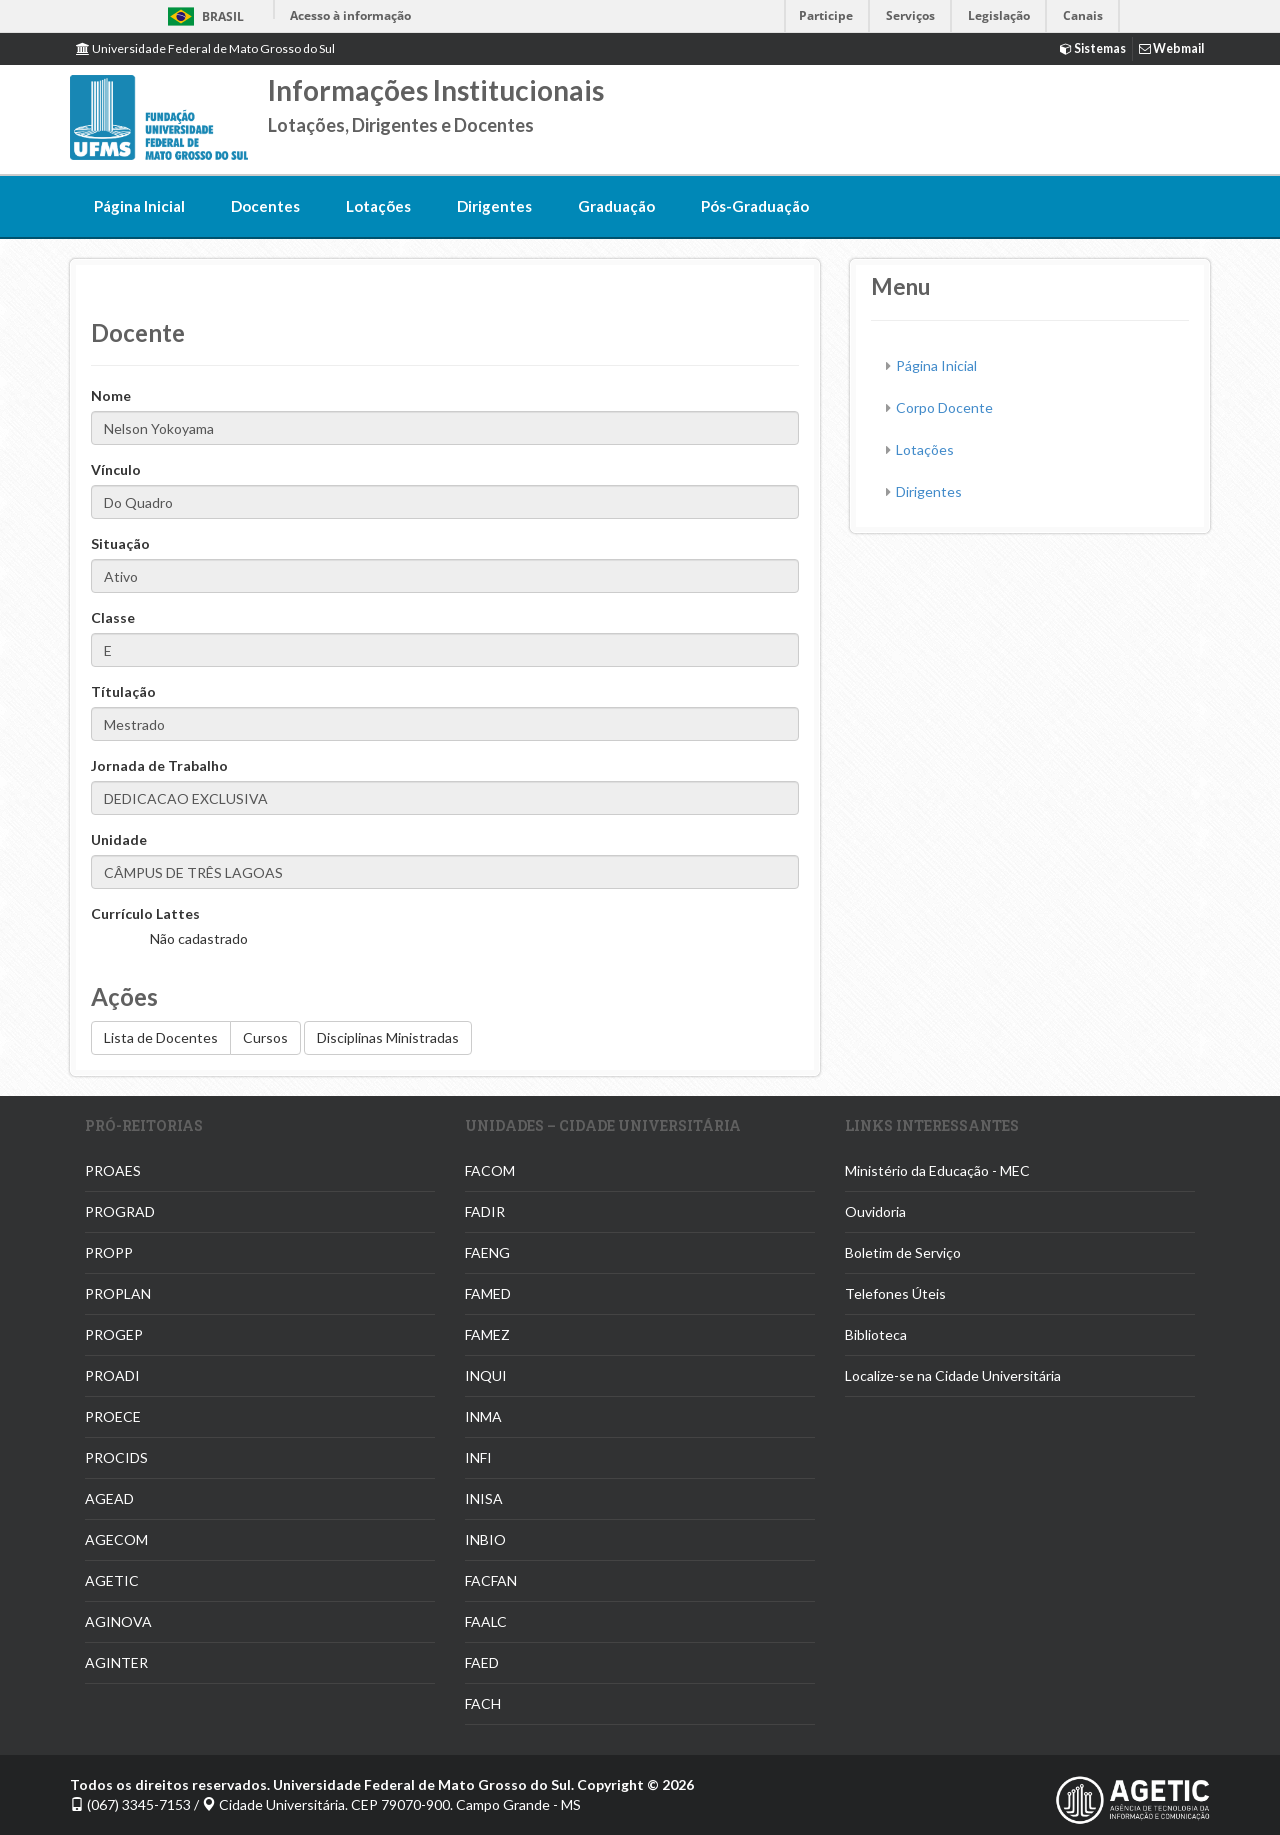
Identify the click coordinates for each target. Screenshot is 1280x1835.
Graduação (616, 206)
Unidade (119, 839)
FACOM (490, 1170)
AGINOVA (118, 1621)
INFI (478, 1457)
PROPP (109, 1252)
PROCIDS (116, 1457)
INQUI (486, 1375)
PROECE (113, 1416)
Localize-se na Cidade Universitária (953, 1375)
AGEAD (109, 1498)
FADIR (485, 1211)
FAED (482, 1662)
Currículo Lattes (145, 913)
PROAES (113, 1170)
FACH (483, 1703)
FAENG (487, 1252)
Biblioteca (876, 1334)
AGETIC (112, 1580)
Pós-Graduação (755, 206)
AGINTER (116, 1662)
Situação (120, 543)
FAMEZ (487, 1334)
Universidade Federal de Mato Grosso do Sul (205, 48)
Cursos (265, 1037)
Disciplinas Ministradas (388, 1037)
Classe (113, 617)
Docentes (265, 206)
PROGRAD (120, 1211)
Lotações (378, 206)
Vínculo (116, 469)
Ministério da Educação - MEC (937, 1170)
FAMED (488, 1293)
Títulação (123, 691)
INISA (484, 1498)
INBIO (485, 1539)
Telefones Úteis (895, 1293)
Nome (111, 395)
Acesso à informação (350, 15)
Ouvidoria (875, 1211)
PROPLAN (118, 1293)
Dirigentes (494, 206)
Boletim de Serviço (903, 1252)
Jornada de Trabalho (159, 765)
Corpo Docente (944, 407)
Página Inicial (139, 206)
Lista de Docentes (161, 1037)
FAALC (486, 1621)
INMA (483, 1416)
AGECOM (116, 1539)
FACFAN (491, 1580)
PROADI (112, 1375)
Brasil (202, 16)
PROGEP (114, 1334)
